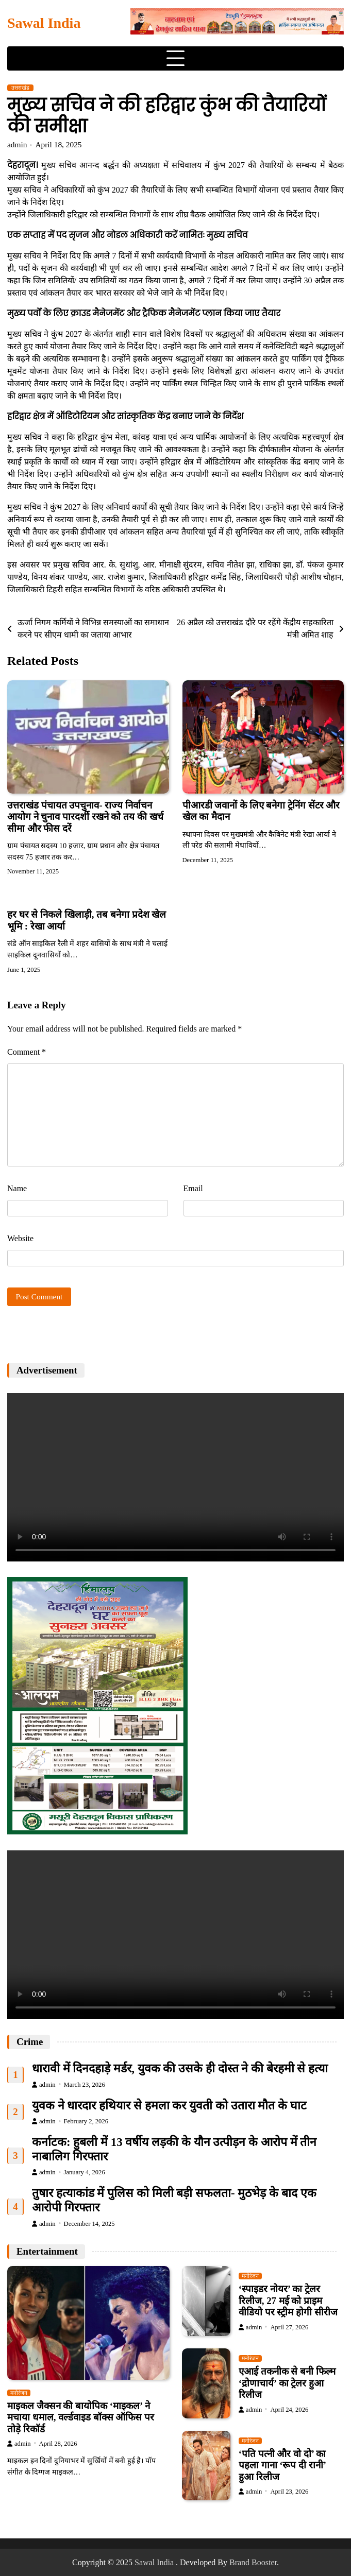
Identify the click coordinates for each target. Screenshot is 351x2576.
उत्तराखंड (20, 88)
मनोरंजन (18, 2393)
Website (20, 1238)
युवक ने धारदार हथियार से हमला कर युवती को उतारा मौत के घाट (169, 2105)
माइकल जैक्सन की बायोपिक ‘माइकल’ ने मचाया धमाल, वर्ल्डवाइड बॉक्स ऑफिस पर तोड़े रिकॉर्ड (80, 2417)
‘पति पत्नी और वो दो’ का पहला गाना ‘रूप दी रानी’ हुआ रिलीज (282, 2465)
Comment (26, 1051)
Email (193, 1188)
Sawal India (43, 23)
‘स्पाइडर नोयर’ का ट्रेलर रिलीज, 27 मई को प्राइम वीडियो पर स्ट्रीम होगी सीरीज (288, 2301)
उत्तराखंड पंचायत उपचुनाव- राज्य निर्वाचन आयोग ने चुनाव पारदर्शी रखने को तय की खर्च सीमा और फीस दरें (85, 817)
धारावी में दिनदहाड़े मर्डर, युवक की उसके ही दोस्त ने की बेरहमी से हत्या (180, 2068)
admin (17, 144)
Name (17, 1188)
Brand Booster (253, 2562)
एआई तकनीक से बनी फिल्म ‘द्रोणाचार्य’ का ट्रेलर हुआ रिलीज (287, 2383)
